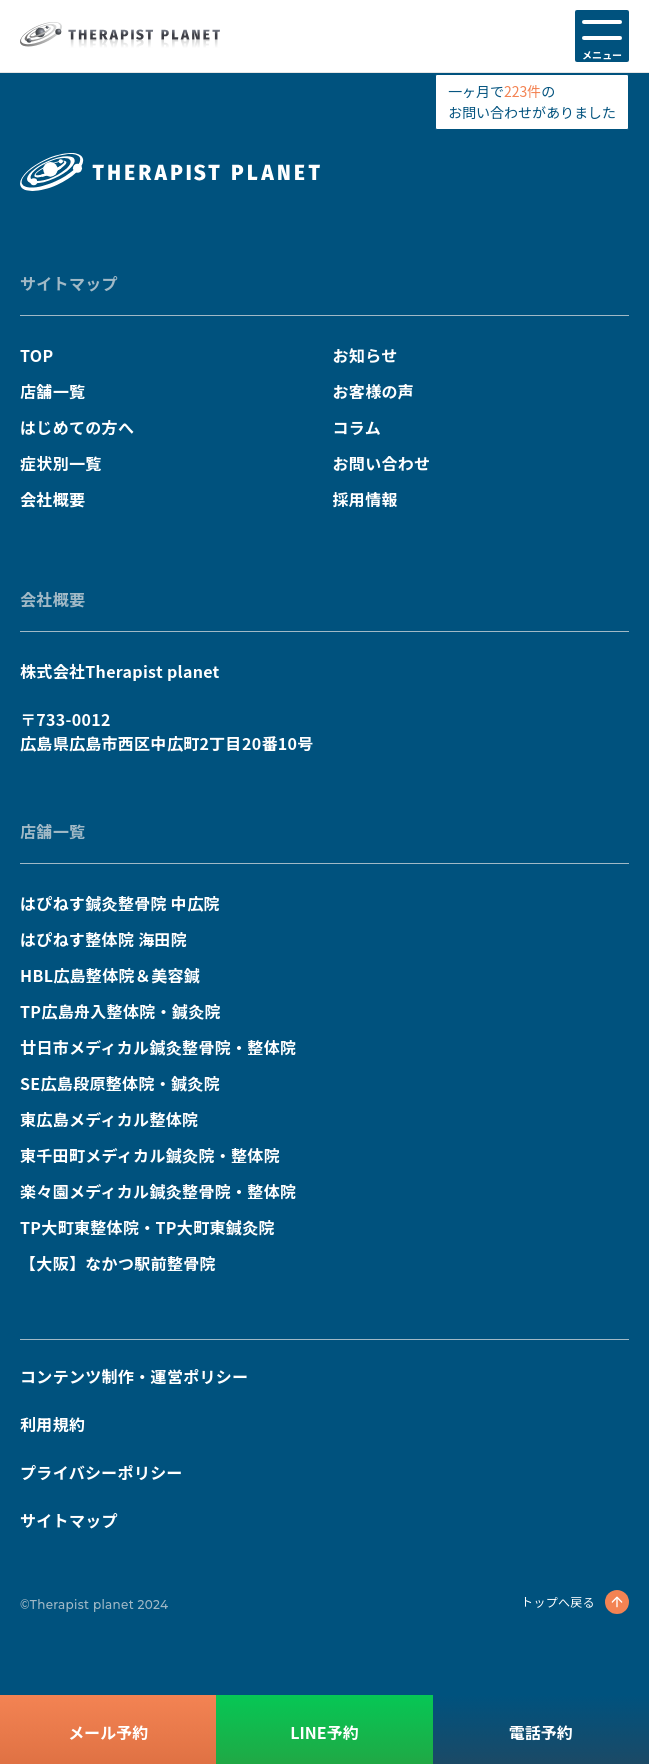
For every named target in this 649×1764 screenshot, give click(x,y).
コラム (357, 427)
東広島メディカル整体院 (109, 1119)
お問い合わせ (382, 463)
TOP (36, 355)
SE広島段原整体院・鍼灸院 (120, 1083)
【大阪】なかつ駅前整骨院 (118, 1263)
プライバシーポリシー (101, 1472)
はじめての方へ (77, 427)
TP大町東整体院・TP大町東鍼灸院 (147, 1227)
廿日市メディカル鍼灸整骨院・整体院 (158, 1047)
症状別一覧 (61, 463)
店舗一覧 (52, 391)
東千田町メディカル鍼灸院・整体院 (150, 1155)
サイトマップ (69, 283)
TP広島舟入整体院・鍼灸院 (120, 1011)
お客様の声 (374, 391)
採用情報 (365, 499)
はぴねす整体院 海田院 (103, 939)
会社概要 (52, 499)
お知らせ (365, 355)
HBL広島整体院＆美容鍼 (110, 975)
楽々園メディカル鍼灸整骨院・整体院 (158, 1191)
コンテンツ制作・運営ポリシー (134, 1376)
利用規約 (52, 1424)
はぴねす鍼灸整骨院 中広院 (120, 903)
